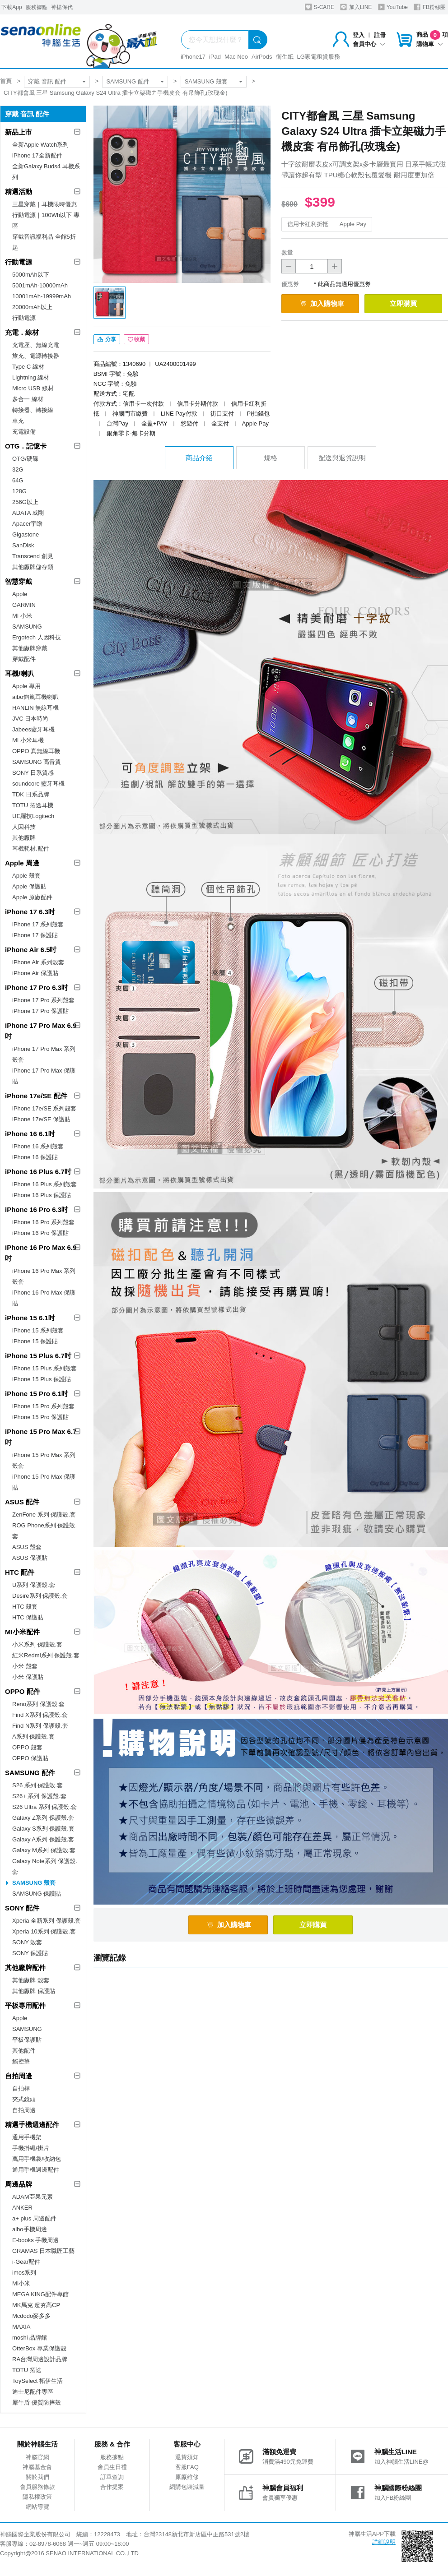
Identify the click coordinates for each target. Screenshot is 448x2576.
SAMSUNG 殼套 (206, 81)
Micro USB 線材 (33, 388)
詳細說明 (384, 2542)
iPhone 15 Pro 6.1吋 (36, 1393)
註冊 (380, 35)
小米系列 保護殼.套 (37, 1644)
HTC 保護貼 (27, 1617)
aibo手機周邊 (29, 2229)
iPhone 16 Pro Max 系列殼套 (43, 1276)
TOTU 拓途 (27, 2370)
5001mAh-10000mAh (40, 285)
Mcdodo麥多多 (31, 2315)
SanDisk (23, 545)
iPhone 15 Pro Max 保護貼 (43, 1482)
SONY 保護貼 (30, 1953)
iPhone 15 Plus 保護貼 (41, 1379)
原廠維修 (187, 2477)
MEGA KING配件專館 (40, 2294)
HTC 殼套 (24, 1606)
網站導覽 (37, 2506)
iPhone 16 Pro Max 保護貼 (43, 1298)
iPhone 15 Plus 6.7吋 (38, 1356)
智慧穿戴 (18, 581)
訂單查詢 (112, 2477)
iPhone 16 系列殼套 (38, 1146)
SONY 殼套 (27, 1942)
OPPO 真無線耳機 (36, 751)
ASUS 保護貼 (29, 1557)
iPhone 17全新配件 (37, 155)
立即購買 (403, 303)
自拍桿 (21, 2088)
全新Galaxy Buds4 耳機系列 (46, 171)
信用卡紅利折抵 (307, 224)
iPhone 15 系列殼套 (38, 1330)
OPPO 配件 (22, 1691)
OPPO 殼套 (27, 1747)
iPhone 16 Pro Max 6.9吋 (40, 1253)
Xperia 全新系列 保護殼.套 (46, 1920)
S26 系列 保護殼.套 (37, 1785)
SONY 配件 (22, 1908)
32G (17, 469)
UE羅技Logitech (33, 816)
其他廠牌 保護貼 (33, 1991)
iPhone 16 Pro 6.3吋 (36, 1209)
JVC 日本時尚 (30, 718)
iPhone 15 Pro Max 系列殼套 (43, 1460)
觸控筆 (21, 2061)
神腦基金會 (37, 2467)
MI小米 (21, 2283)
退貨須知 (187, 2457)
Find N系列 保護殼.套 (40, 1725)
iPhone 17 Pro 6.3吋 (36, 987)
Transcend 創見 (32, 556)
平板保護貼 (27, 2039)
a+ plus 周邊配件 (34, 2218)
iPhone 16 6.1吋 (30, 1134)
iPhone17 (193, 57)
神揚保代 (62, 7)
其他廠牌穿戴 (29, 648)
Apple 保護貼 (29, 886)
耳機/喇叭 (19, 673)
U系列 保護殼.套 (33, 1585)
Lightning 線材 (30, 377)
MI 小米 (22, 615)
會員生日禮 (112, 2467)
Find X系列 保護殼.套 (40, 1714)
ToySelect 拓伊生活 (37, 2380)
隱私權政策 (37, 2496)
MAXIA (21, 2326)
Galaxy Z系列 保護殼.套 (43, 1817)
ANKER (22, 2207)
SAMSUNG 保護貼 (36, 1893)
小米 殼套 (24, 1666)
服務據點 (36, 7)
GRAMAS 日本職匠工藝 (43, 2251)
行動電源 (18, 262)
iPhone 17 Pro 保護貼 (40, 1011)
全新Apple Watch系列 (40, 144)
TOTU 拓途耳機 (32, 805)
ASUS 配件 (22, 1502)
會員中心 (369, 44)
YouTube (393, 7)
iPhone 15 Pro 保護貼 (40, 1417)
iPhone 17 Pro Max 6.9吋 (40, 1031)
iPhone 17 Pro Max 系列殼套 (43, 1054)
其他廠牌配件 (25, 1967)
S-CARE (319, 7)
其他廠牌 (24, 837)
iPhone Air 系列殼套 (38, 962)
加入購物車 (322, 303)
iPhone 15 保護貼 (35, 1341)
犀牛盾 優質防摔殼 (36, 2402)
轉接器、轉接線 (32, 410)
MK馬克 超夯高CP (36, 2305)
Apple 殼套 (26, 875)
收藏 (136, 339)
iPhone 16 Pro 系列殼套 (43, 1222)
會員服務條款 (37, 2487)
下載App (11, 7)
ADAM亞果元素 (32, 2196)
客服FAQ (187, 2467)
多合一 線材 (27, 399)
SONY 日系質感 (33, 772)
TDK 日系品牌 (30, 794)
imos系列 (24, 2272)
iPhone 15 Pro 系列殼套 (43, 1406)
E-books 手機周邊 (35, 2240)
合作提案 (112, 2487)
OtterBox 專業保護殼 (39, 2348)
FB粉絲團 (430, 7)
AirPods (262, 57)
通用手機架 (27, 2137)
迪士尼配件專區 (32, 2391)
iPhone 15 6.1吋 (30, 1318)
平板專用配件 (25, 2005)
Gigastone (25, 534)
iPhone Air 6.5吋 (30, 949)
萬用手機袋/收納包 (36, 2158)
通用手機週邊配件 (35, 2169)
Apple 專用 (26, 686)
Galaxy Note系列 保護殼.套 (44, 1866)
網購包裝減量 (187, 2487)
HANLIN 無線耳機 (35, 707)
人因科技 (24, 826)
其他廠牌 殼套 (30, 1980)
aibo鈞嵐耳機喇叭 (35, 697)
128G (19, 491)
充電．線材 (22, 332)
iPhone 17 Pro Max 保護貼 (43, 1076)
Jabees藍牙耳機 (33, 729)
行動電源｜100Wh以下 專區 (45, 220)
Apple (19, 594)
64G (17, 480)
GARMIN (24, 604)
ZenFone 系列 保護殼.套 (44, 1514)
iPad (215, 57)
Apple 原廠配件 (32, 897)
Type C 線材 (28, 366)
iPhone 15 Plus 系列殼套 (44, 1368)
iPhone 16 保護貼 (35, 1157)
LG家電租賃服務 (318, 57)
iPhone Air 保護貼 (35, 973)
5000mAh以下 (30, 274)
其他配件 (24, 2050)
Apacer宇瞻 (27, 523)
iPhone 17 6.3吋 (30, 912)
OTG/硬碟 (25, 458)
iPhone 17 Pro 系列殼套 (43, 1000)
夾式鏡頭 (24, 2099)
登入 (358, 35)
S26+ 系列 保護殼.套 (39, 1796)
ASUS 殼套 (27, 1547)
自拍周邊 (18, 2076)
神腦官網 (37, 2457)
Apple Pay (353, 224)
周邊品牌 (18, 2184)
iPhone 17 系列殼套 (38, 924)
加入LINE (356, 7)
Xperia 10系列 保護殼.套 (44, 1931)
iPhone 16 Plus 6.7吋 (38, 1171)
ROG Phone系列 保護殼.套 (44, 1531)
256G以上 (25, 502)
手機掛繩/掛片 (30, 2148)
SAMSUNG (27, 626)
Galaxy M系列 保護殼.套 (43, 1850)
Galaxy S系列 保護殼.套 (43, 1828)
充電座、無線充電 (35, 345)
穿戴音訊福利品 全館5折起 (44, 242)
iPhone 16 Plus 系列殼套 (44, 1184)
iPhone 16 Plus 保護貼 (41, 1195)
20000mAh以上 (32, 307)
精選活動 (18, 191)
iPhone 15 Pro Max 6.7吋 (40, 1437)
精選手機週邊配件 (32, 2124)
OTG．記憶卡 (26, 446)
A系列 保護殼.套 (33, 1736)
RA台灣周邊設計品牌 (39, 2359)
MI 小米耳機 (28, 740)
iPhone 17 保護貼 (35, 935)
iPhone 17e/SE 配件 (36, 1096)
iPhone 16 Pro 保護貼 (40, 1233)
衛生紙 (285, 57)
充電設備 (24, 431)
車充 (18, 420)
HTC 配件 (19, 1572)
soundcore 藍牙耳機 (38, 783)
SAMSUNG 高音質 (36, 761)
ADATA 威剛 (28, 512)
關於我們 (37, 2477)
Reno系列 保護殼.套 (38, 1704)
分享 (107, 339)
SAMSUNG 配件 (127, 81)
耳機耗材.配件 (30, 848)
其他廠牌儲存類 (32, 567)
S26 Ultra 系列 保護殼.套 (44, 1807)
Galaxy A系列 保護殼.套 (43, 1839)
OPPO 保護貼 (30, 1758)
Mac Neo (236, 57)
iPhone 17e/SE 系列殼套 (44, 1108)
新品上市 (18, 132)
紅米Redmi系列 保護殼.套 (45, 1655)
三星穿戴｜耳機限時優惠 (44, 204)
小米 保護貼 (27, 1677)
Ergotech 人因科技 (36, 637)
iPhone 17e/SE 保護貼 (41, 1119)
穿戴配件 (24, 659)
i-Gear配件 (26, 2261)
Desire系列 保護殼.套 (40, 1595)
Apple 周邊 (22, 863)
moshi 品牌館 (29, 2337)
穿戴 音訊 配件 (47, 81)
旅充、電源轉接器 (35, 355)
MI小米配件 (22, 1632)
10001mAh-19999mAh (41, 296)
